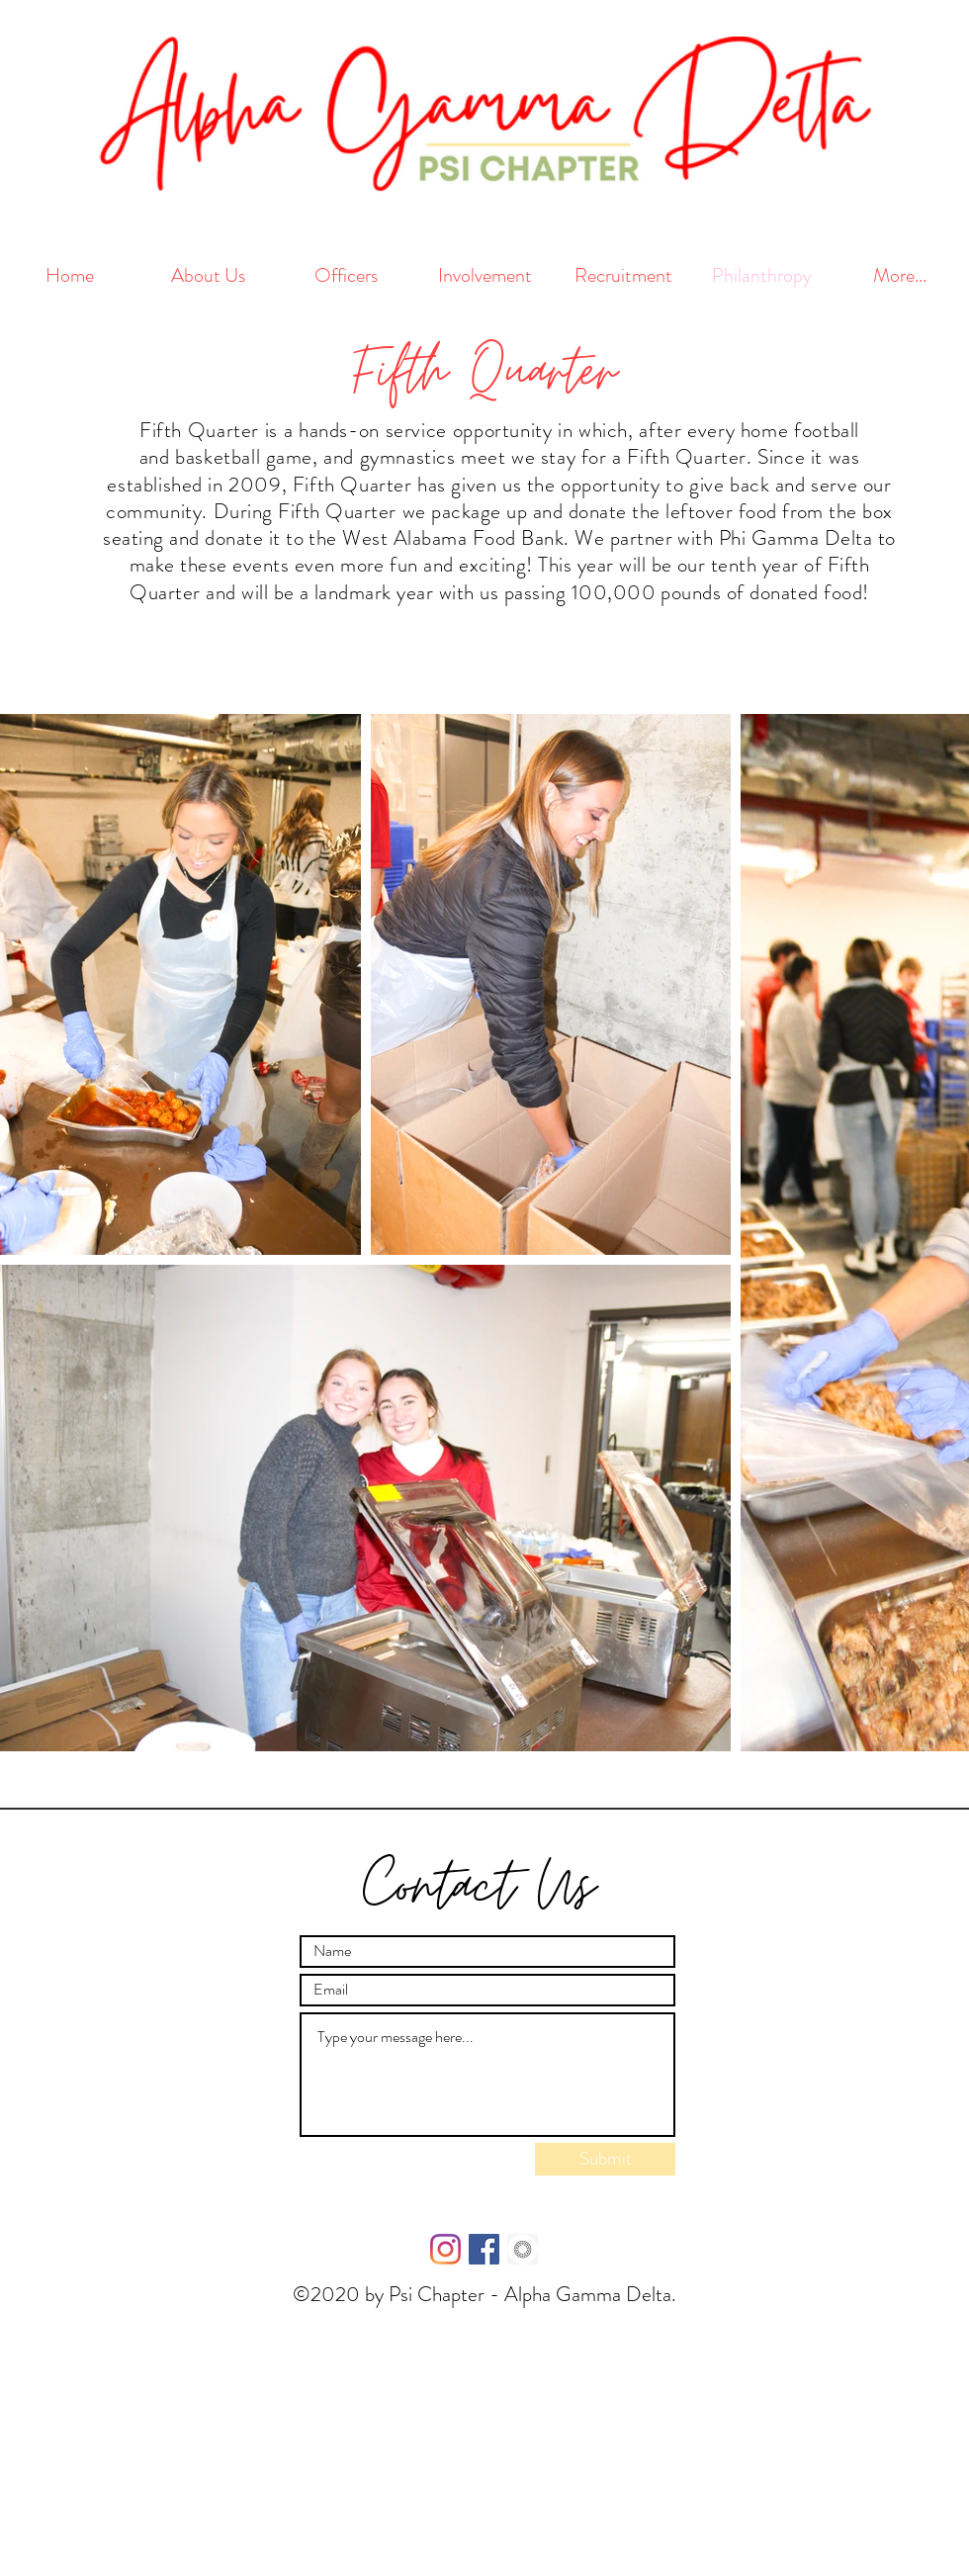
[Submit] (605, 2159)
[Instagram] (445, 2249)
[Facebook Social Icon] (484, 2249)
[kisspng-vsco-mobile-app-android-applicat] (522, 2249)
